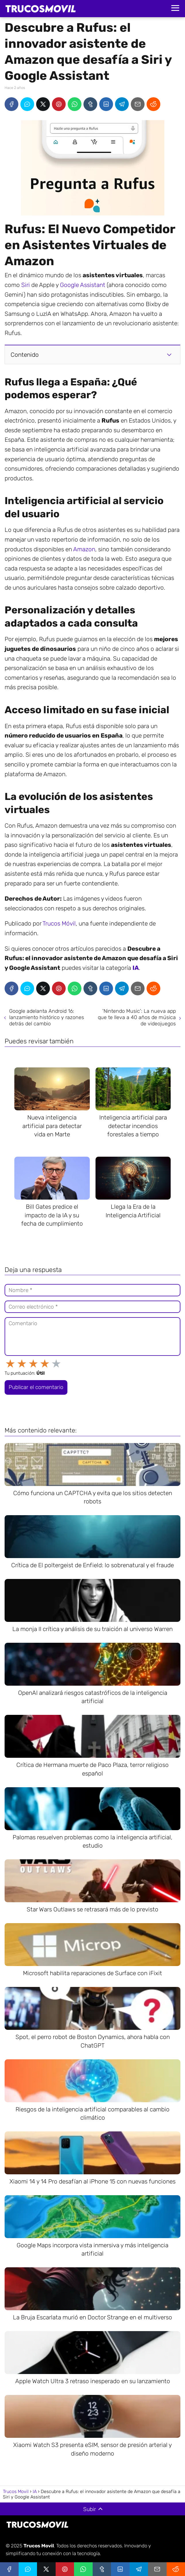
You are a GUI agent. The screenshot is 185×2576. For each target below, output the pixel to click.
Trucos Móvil (59, 923)
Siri (25, 284)
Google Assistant (82, 284)
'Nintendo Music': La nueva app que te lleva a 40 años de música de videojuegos (137, 1017)
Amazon (84, 549)
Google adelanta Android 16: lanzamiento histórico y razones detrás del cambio (46, 1017)
